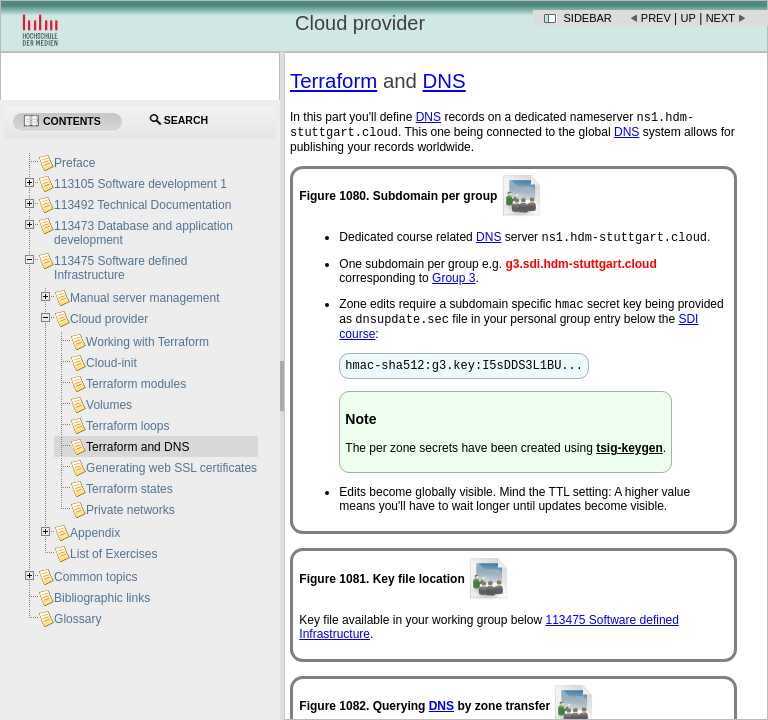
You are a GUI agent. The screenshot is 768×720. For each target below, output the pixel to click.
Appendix (95, 533)
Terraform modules (136, 384)
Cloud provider (109, 319)
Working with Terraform (147, 342)
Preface (74, 163)
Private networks (130, 510)
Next (720, 18)
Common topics (95, 577)
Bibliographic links (102, 598)
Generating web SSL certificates (171, 468)
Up (688, 18)
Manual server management (144, 298)
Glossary (77, 619)
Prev (656, 18)
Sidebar (588, 18)
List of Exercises (113, 554)
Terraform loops (127, 426)
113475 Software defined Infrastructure (120, 268)
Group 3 (453, 284)
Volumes (109, 405)
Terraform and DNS (137, 447)
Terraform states (129, 489)
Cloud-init (111, 363)
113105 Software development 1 (140, 184)
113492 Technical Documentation (142, 205)
